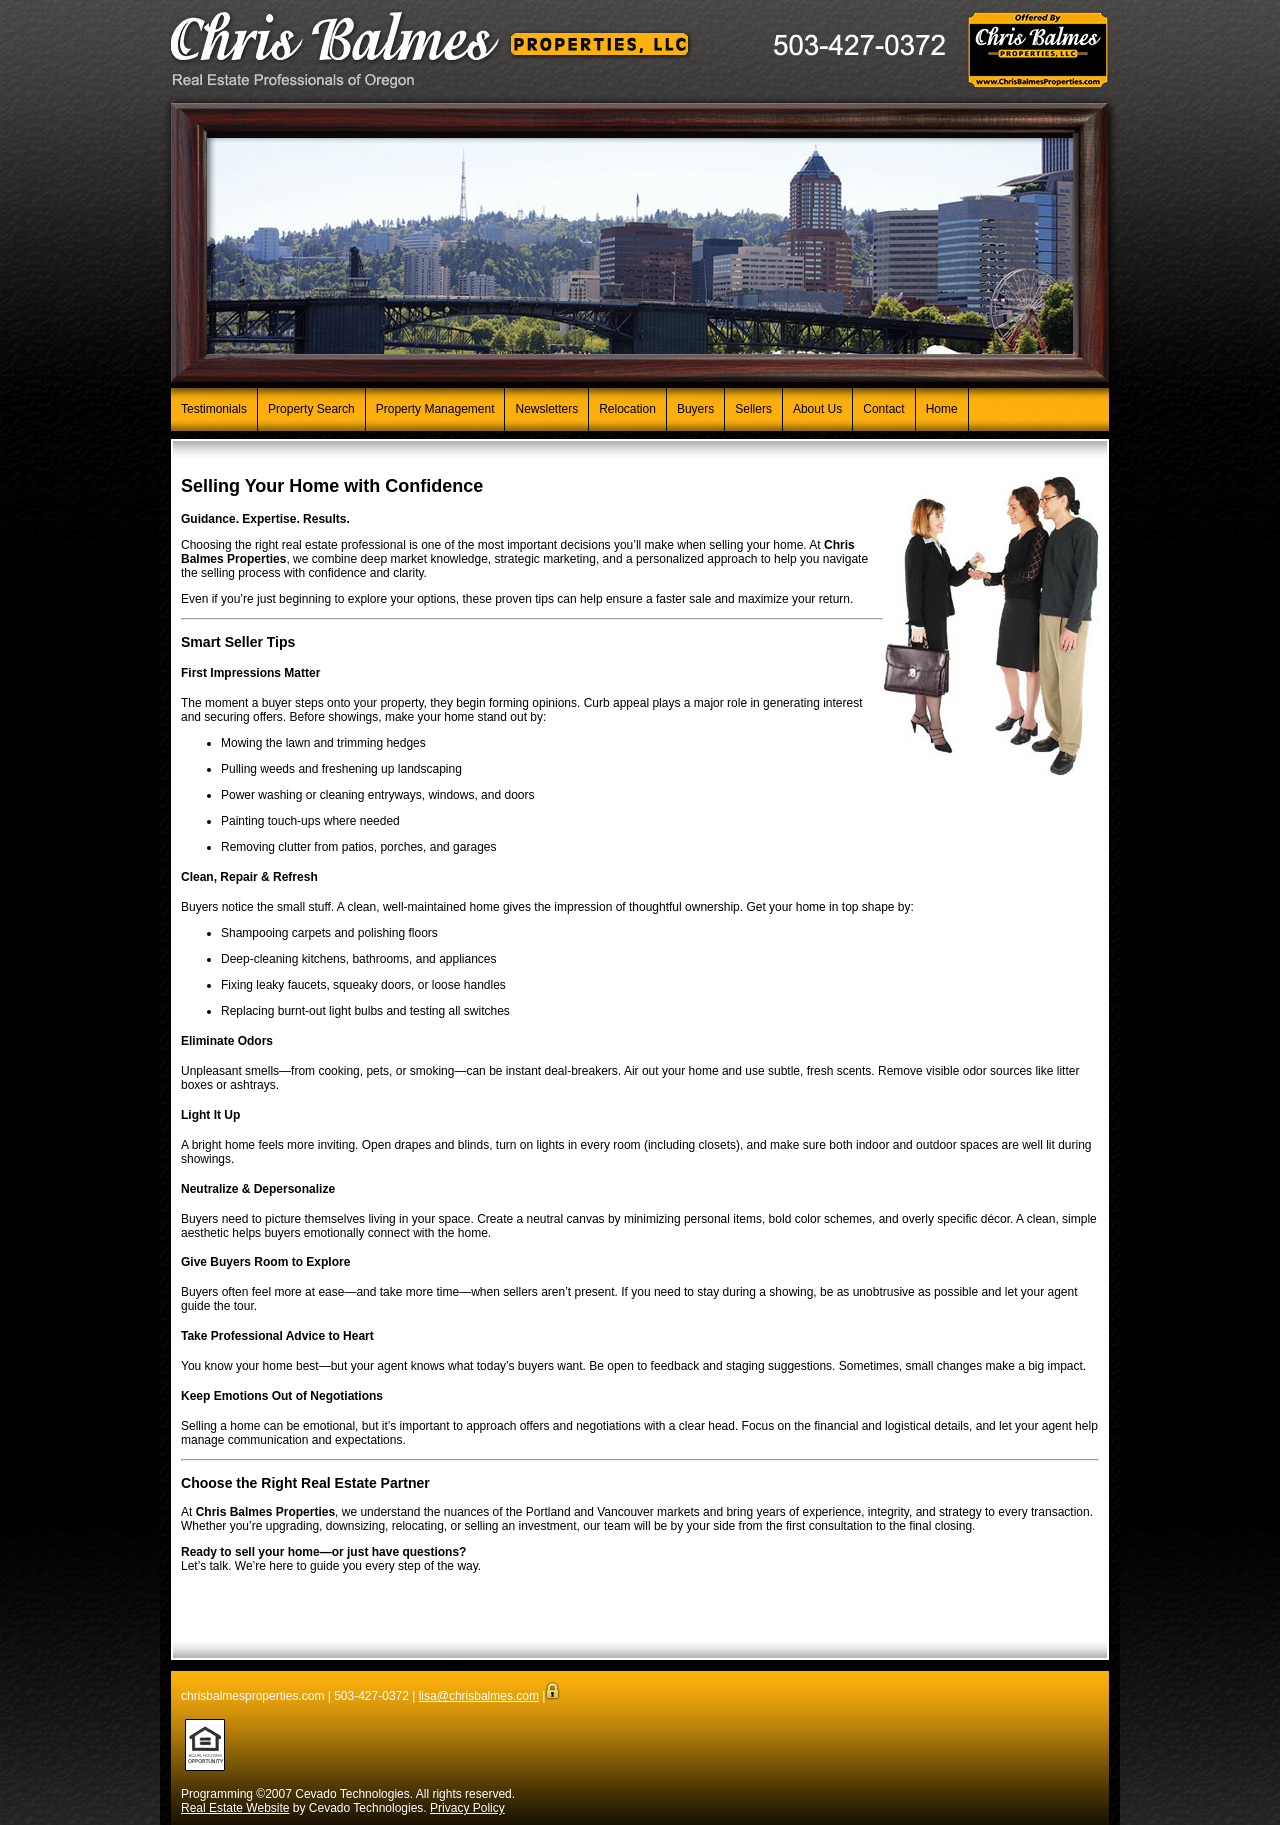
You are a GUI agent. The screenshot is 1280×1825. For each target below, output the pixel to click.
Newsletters (546, 409)
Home (942, 409)
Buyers (695, 409)
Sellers (753, 409)
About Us (817, 409)
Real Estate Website (235, 1808)
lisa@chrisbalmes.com (479, 1696)
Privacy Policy (467, 1808)
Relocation (627, 409)
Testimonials (214, 409)
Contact (883, 409)
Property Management (435, 409)
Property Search (311, 409)
